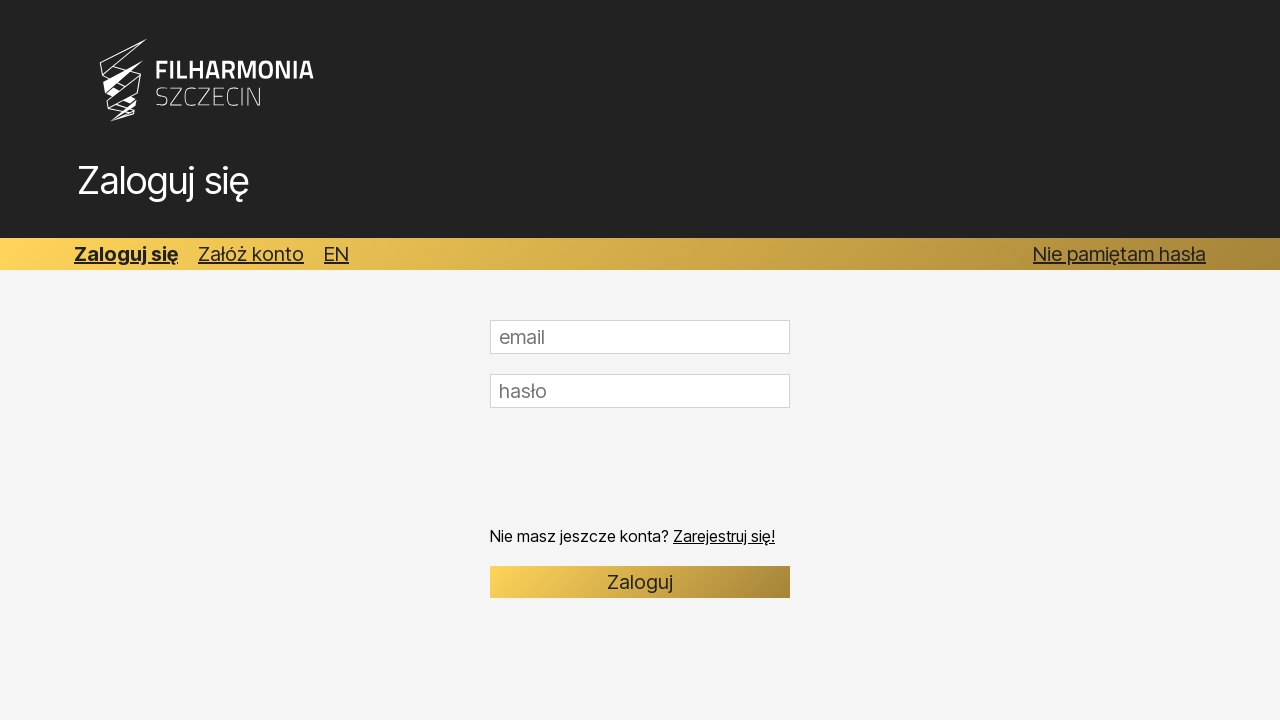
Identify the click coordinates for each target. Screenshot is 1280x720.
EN (336, 254)
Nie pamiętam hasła (1119, 254)
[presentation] (642, 467)
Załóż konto (251, 254)
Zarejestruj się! (724, 536)
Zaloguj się (126, 254)
